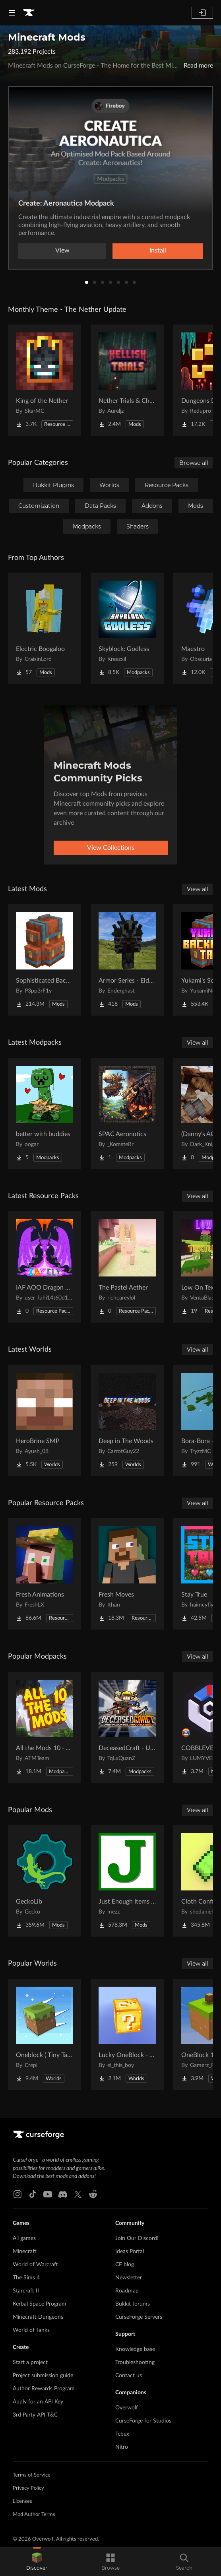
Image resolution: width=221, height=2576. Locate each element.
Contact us (128, 2375)
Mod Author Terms (34, 2514)
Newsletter (128, 2278)
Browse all (193, 462)
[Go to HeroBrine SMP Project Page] (44, 1420)
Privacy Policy (28, 2488)
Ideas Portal (129, 2251)
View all (197, 889)
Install (157, 250)
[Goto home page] (28, 12)
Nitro (121, 2447)
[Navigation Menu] (12, 13)
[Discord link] (63, 2194)
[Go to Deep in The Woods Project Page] (127, 1420)
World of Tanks (31, 2330)
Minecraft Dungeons (38, 2317)
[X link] (78, 2194)
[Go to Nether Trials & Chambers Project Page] (127, 380)
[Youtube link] (47, 2194)
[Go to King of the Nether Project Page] (44, 380)
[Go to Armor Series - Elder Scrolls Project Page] (127, 960)
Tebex (122, 2434)
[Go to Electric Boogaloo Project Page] (44, 628)
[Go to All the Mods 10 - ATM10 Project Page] (44, 1727)
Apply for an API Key (38, 2402)
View (62, 250)
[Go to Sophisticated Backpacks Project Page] (44, 960)
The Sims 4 (26, 2278)
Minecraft (25, 2251)
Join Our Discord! (137, 2238)
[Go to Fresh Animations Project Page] (44, 1574)
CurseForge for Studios (143, 2421)
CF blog (124, 2264)
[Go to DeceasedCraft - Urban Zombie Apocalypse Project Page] (127, 1727)
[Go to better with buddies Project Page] (44, 1113)
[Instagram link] (17, 2194)
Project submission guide (43, 2375)
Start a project (30, 2362)
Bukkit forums (132, 2304)
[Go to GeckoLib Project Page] (44, 1881)
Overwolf (126, 2408)
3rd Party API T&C (35, 2415)
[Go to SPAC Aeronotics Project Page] (127, 1113)
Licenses (22, 2501)
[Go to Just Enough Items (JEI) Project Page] (127, 1881)
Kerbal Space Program (39, 2304)
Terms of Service (31, 2475)
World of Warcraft (35, 2264)
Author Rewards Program (44, 2388)
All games (24, 2238)
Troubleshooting (135, 2362)
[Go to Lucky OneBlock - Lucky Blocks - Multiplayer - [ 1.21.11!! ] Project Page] (127, 2034)
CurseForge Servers (138, 2317)
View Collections (110, 848)
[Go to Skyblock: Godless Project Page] (127, 628)
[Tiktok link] (32, 2194)
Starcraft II (26, 2291)
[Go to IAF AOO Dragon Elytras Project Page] (44, 1267)
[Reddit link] (93, 2194)
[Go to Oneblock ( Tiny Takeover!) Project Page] (44, 2034)
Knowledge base (135, 2349)
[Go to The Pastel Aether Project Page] (127, 1267)
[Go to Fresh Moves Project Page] (127, 1574)
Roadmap (127, 2291)
